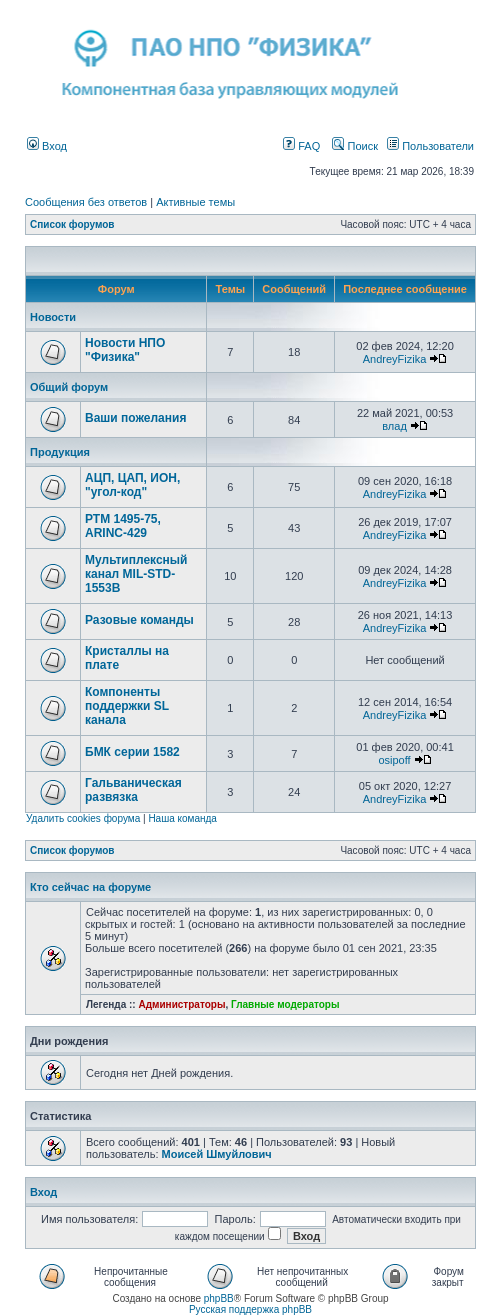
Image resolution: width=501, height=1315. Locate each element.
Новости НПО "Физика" (125, 350)
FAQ (301, 146)
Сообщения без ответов (86, 202)
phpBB (219, 1298)
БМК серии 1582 (132, 752)
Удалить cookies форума (83, 818)
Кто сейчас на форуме (90, 887)
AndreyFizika (395, 359)
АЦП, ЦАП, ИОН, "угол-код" (132, 485)
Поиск (355, 146)
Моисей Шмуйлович (217, 1154)
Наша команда (182, 818)
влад (394, 426)
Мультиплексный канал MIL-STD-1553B (136, 574)
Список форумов (72, 224)
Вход (47, 146)
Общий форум (69, 387)
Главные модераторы (285, 1004)
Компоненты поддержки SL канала (127, 706)
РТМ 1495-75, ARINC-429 (123, 526)
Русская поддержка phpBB (250, 1309)
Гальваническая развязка (133, 790)
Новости (53, 317)
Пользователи (430, 146)
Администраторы (181, 1004)
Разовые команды (139, 620)
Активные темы (195, 202)
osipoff (394, 760)
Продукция (60, 452)
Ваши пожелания (135, 418)
